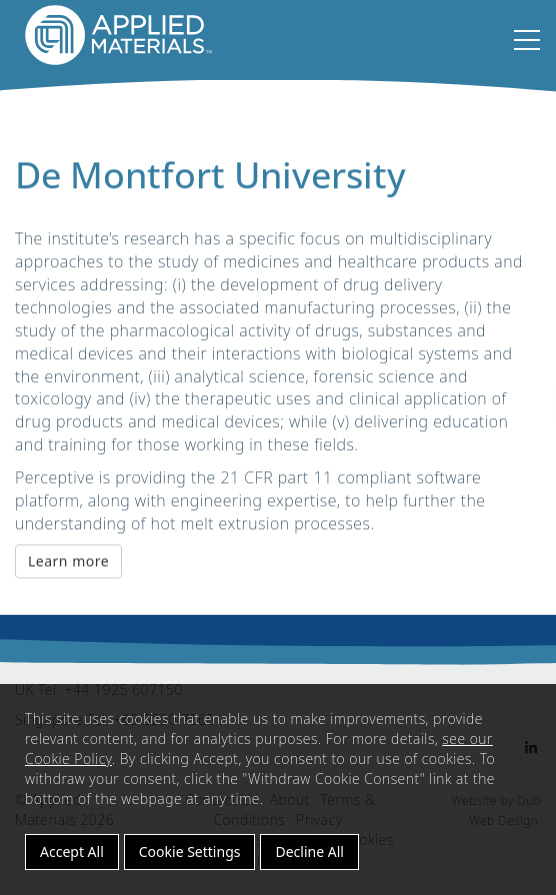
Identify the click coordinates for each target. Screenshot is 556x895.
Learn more (68, 562)
